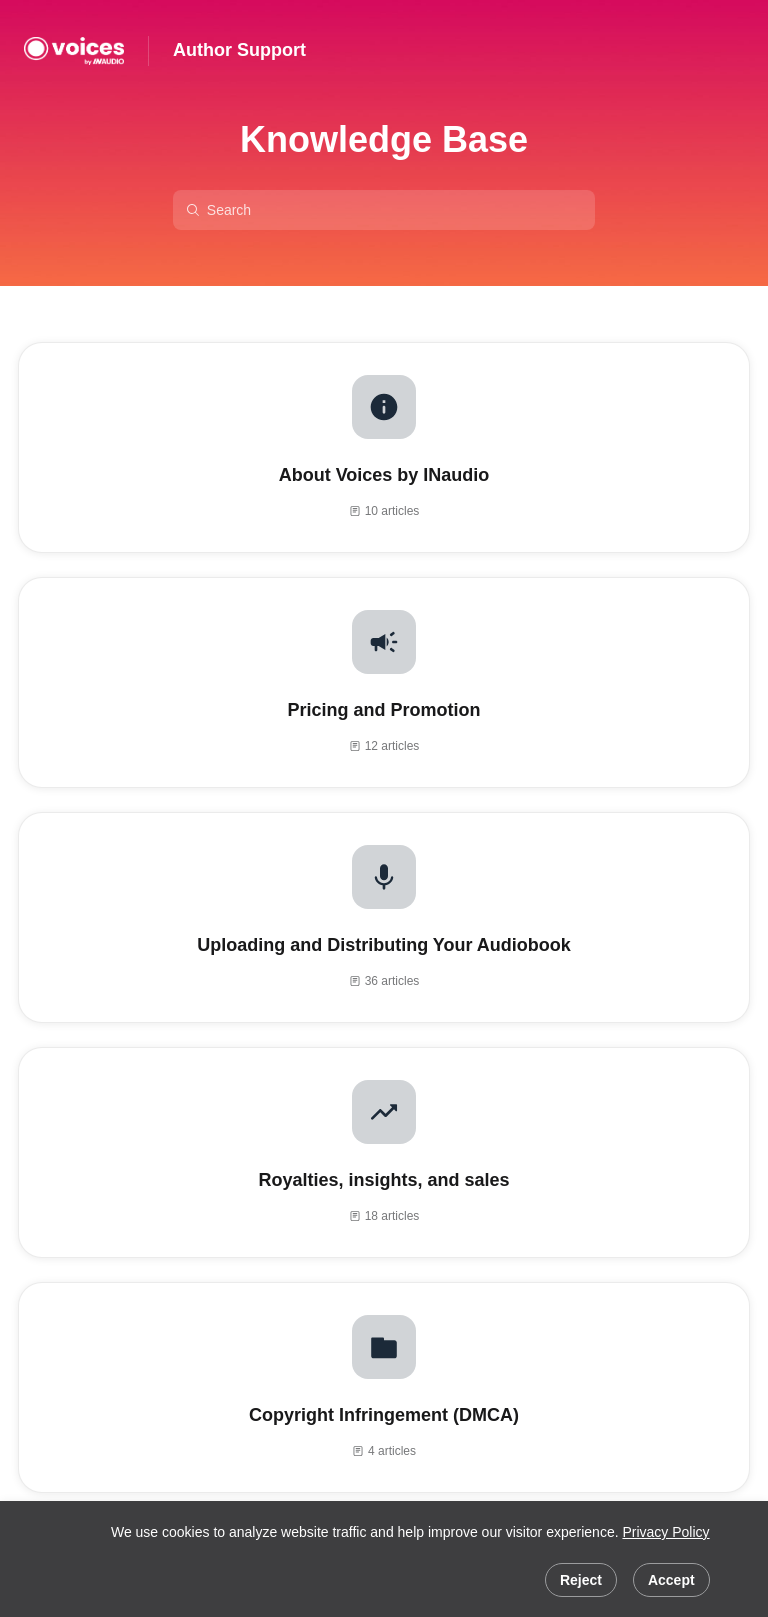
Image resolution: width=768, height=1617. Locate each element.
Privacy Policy (665, 1532)
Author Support (239, 50)
